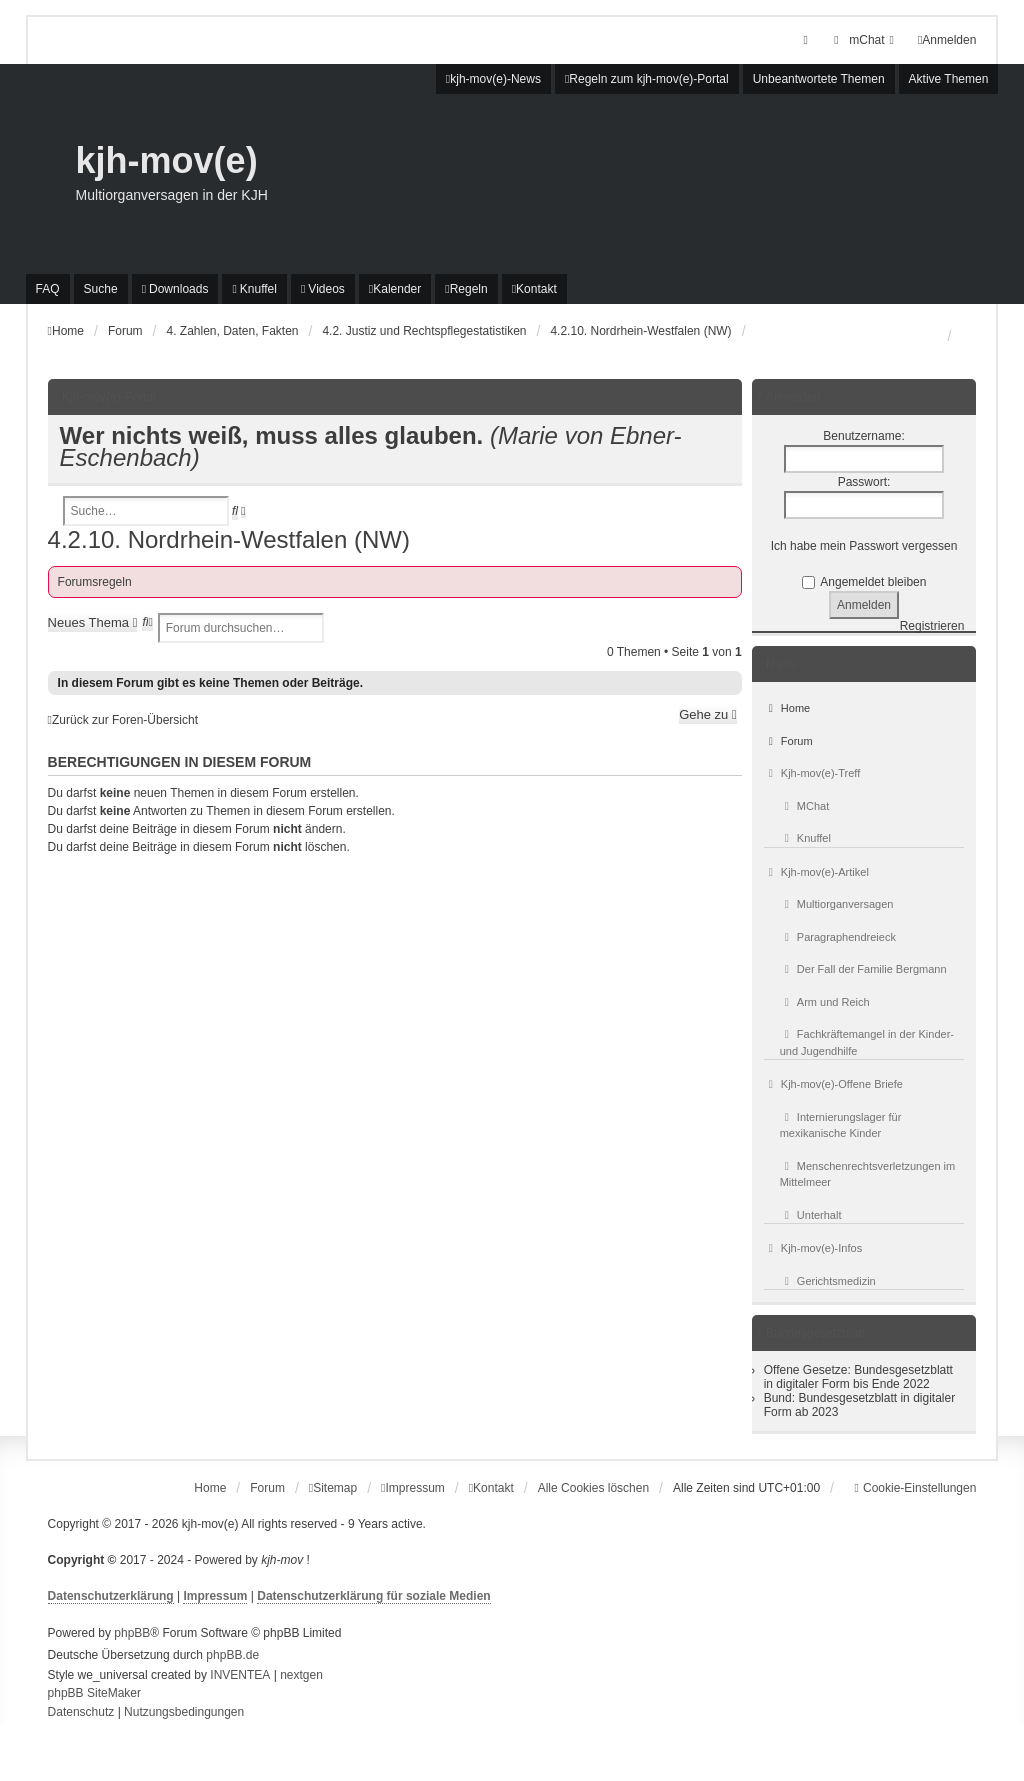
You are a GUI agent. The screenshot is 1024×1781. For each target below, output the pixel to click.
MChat (805, 806)
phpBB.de (232, 1655)
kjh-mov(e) (167, 160)
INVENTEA (240, 1675)
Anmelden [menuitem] (947, 40)
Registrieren (932, 626)
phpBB (132, 1633)
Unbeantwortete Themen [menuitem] (819, 79)
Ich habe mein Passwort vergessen (864, 546)
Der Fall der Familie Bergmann (863, 969)
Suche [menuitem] (101, 289)
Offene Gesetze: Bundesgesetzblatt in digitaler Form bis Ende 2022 (858, 1377)
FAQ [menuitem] (48, 289)
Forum (788, 741)
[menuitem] (863, 40)
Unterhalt (811, 1215)
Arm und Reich (825, 1002)
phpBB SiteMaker (94, 1693)
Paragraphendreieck (838, 937)
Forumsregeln (95, 582)
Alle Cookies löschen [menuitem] (593, 1488)
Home (787, 708)
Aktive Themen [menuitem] (949, 79)
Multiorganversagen (837, 904)
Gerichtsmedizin (828, 1281)
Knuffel (805, 838)
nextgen (301, 1675)
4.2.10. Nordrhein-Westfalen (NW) (229, 539)
